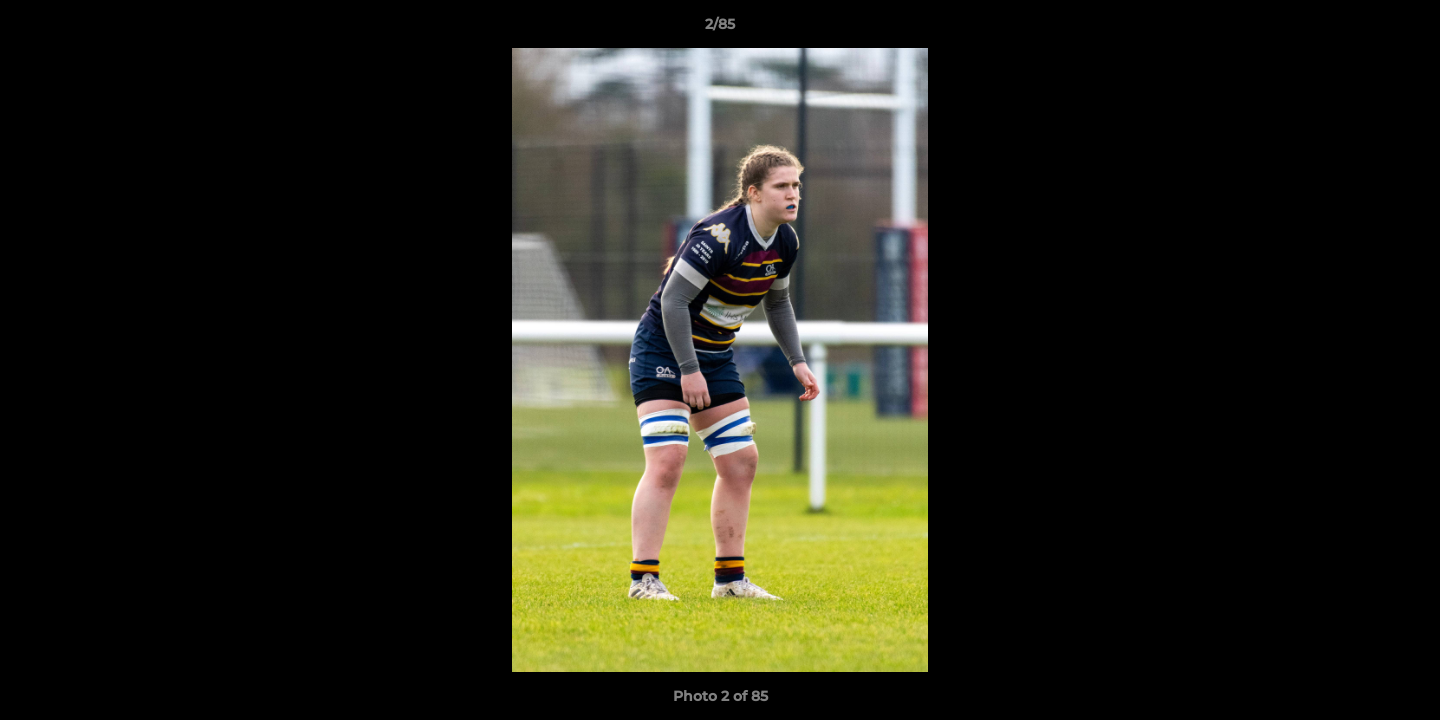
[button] (1404, 29)
